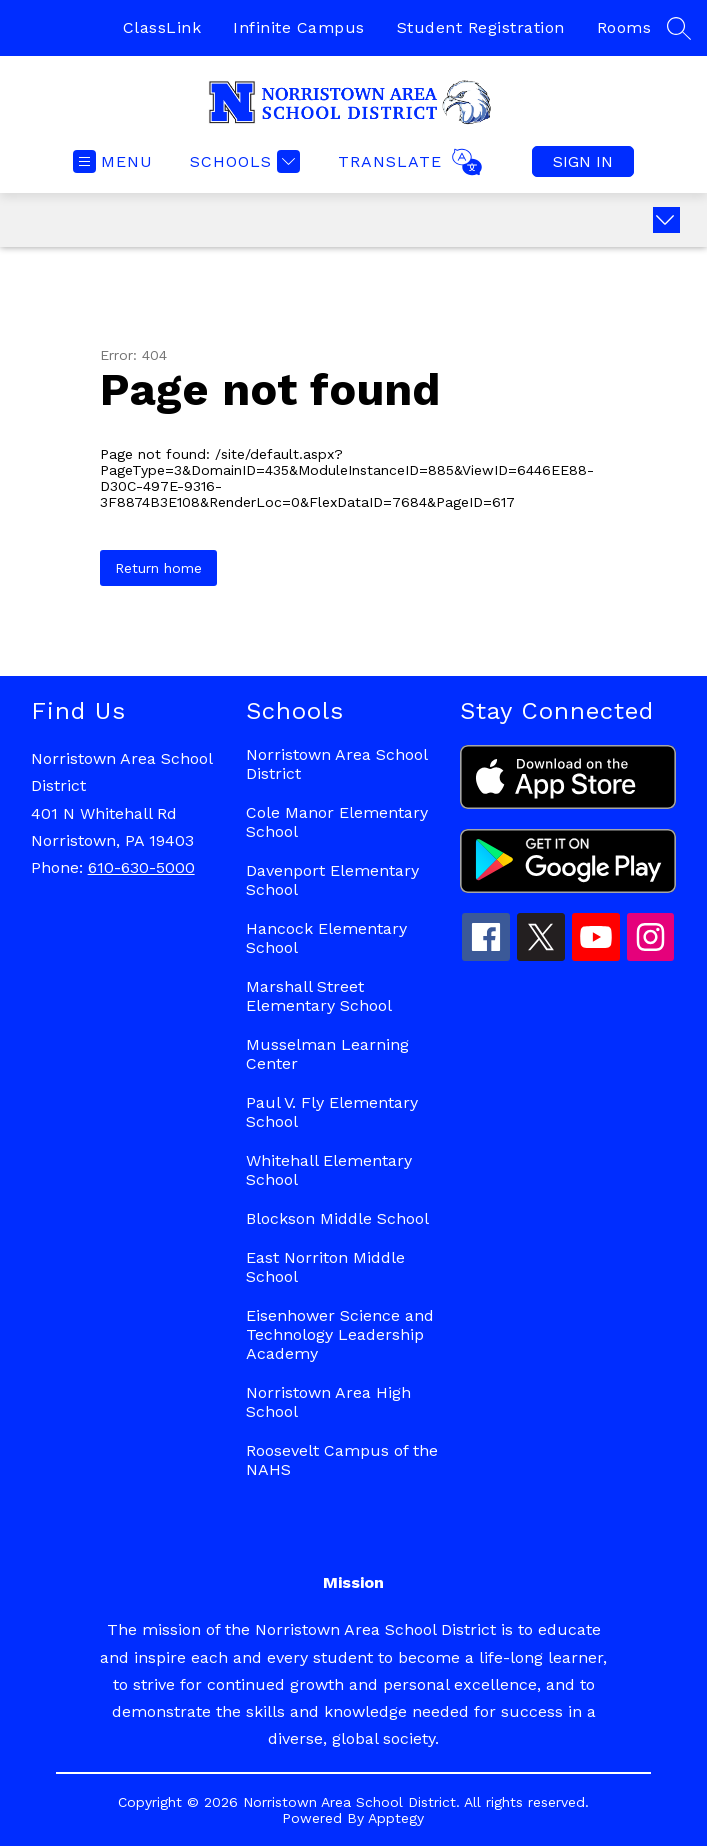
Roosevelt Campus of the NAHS (342, 1460)
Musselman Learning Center (327, 1054)
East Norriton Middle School (325, 1267)
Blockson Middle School (337, 1218)
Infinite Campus (299, 27)
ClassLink (162, 27)
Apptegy (396, 1818)
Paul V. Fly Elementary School (332, 1112)
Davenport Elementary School (332, 880)
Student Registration (481, 27)
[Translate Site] (407, 162)
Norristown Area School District (336, 764)
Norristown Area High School (328, 1402)
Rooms (624, 27)
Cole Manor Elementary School (337, 822)
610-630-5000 (141, 867)
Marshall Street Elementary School (319, 996)
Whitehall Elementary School (329, 1170)
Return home (158, 568)
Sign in (583, 161)
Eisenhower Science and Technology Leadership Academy (340, 1334)
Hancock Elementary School (326, 938)
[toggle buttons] (666, 220)
